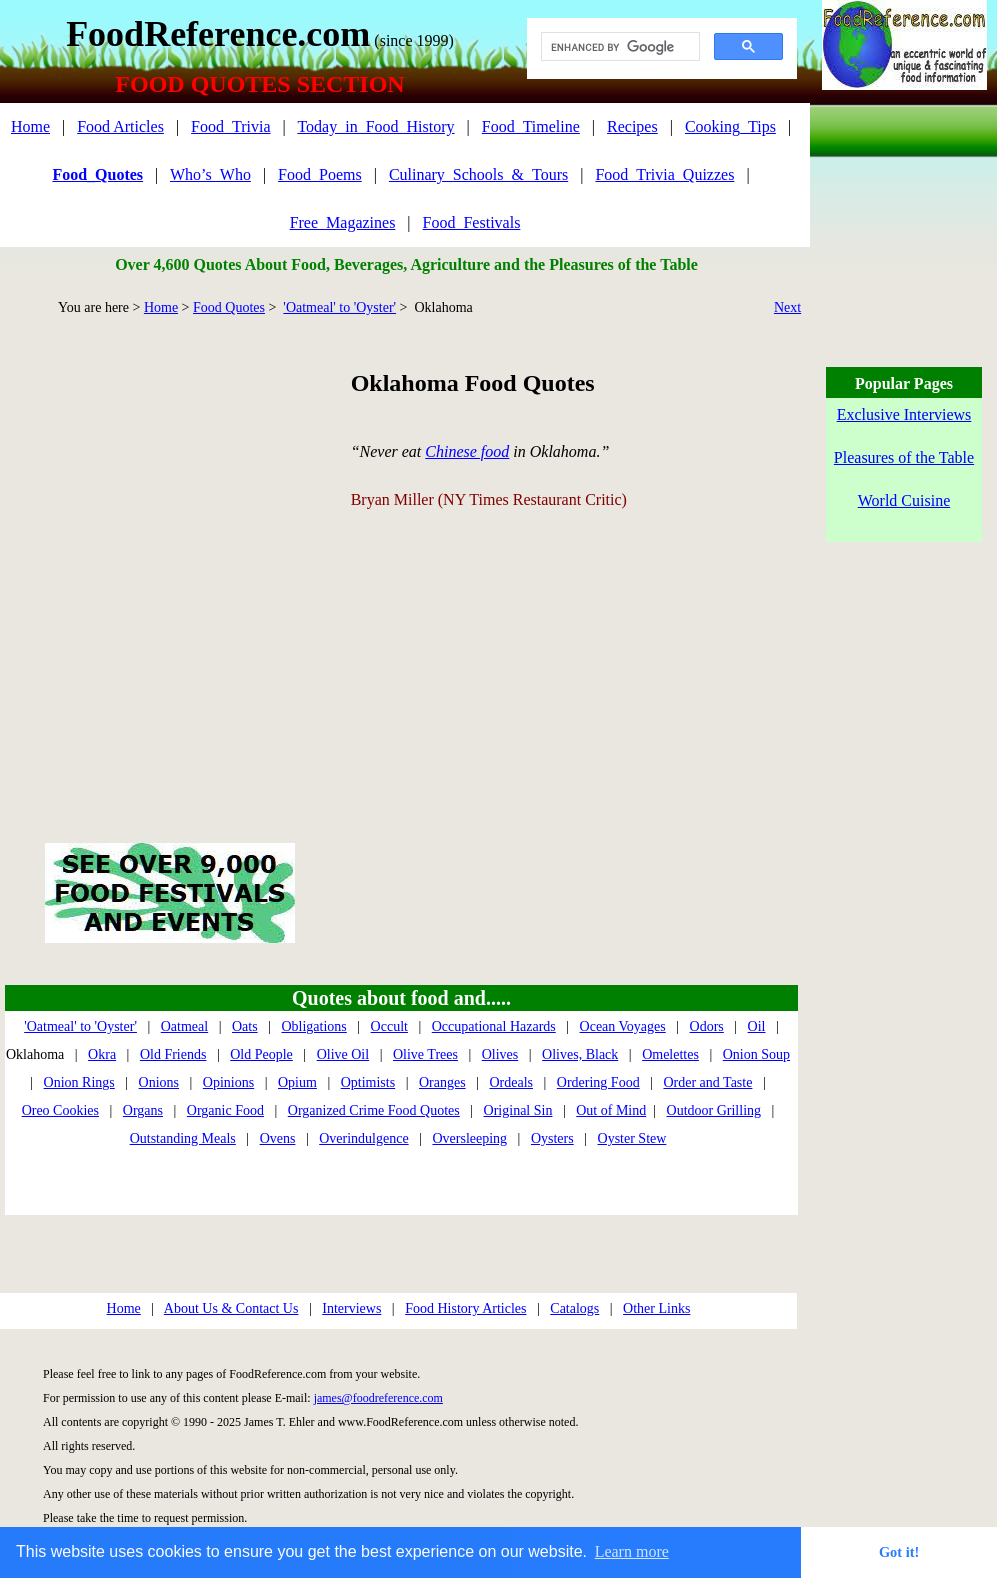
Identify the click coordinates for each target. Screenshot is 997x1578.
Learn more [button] (632, 1551)
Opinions (228, 1082)
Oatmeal (184, 1026)
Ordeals (511, 1082)
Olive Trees (425, 1054)
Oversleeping (469, 1138)
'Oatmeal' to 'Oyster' (339, 307)
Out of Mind (611, 1110)
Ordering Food (598, 1082)
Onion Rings (79, 1082)
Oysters (552, 1138)
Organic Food (225, 1110)
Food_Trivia (230, 126)
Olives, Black (580, 1054)
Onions (159, 1082)
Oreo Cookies (60, 1110)
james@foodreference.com (378, 1398)
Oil (757, 1026)
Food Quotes (229, 307)
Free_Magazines (343, 222)
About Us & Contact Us (231, 1308)
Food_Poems (320, 174)
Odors (707, 1026)
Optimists (368, 1082)
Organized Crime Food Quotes (374, 1110)
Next (787, 307)
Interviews (351, 1308)
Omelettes (670, 1054)
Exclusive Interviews (904, 414)
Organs (143, 1110)
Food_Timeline (531, 126)
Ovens (278, 1138)
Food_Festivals (472, 222)
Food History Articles (465, 1308)
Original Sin (518, 1110)
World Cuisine (904, 500)
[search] (618, 47)
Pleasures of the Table (904, 457)
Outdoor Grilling (714, 1110)
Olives (500, 1054)
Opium (297, 1082)
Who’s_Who (210, 174)
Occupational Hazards (494, 1026)
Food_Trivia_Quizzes (664, 174)
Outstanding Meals (183, 1138)
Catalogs (574, 1308)
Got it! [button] (899, 1552)
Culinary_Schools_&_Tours (478, 174)
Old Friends (173, 1054)
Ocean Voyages (623, 1026)
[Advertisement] (187, 556)
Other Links (656, 1308)
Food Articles (120, 126)
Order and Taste (707, 1082)
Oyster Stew (632, 1138)
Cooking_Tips (730, 126)
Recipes (632, 126)
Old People (261, 1054)
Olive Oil (343, 1054)
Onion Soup (756, 1054)
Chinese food (467, 451)
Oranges (442, 1082)
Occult (389, 1026)
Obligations (313, 1026)
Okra (102, 1054)
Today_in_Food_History (375, 126)
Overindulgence (363, 1138)
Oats (245, 1026)
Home (30, 126)
